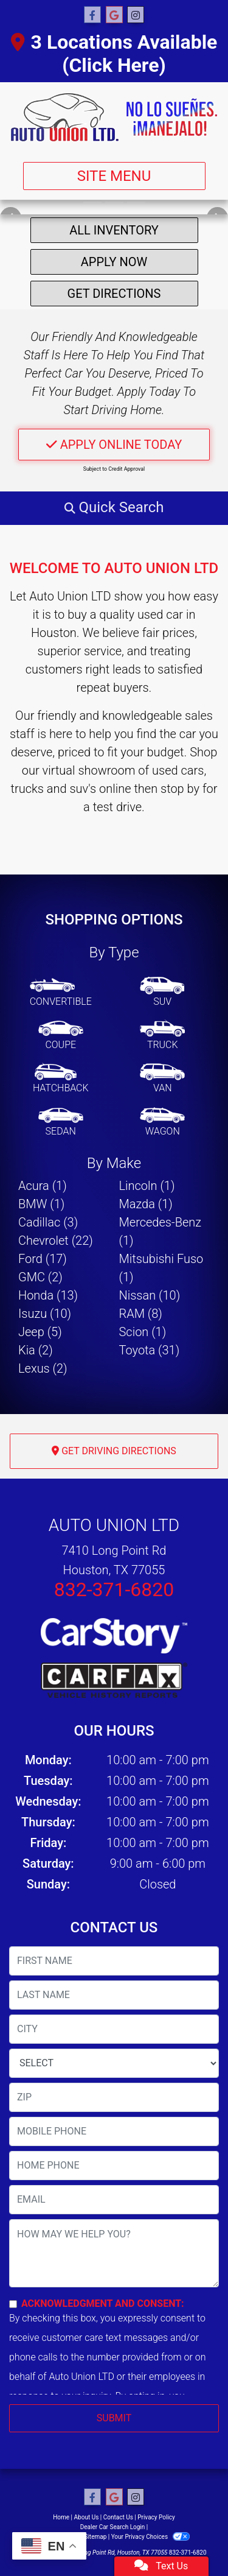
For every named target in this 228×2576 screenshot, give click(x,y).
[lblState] (114, 2063)
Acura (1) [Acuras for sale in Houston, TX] (42, 1185)
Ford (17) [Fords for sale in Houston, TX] (42, 1258)
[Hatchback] (61, 1079)
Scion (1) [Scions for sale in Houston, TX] (143, 1332)
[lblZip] (114, 2097)
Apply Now (114, 262)
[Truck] (162, 1035)
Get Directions (114, 293)
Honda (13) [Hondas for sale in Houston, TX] (48, 1295)
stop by (180, 788)
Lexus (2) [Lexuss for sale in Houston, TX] (42, 1368)
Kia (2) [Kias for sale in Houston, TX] (35, 1350)
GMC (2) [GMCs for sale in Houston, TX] (40, 1277)
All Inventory (114, 230)
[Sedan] (60, 1122)
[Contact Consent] (13, 2304)
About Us (86, 2517)
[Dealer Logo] (114, 117)
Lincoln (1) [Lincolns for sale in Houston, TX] (147, 1185)
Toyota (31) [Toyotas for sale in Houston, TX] (149, 1350)
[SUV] (162, 992)
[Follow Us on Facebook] (92, 15)
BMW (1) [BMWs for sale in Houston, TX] (41, 1204)
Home (61, 2517)
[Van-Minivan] (162, 1079)
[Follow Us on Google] (114, 15)
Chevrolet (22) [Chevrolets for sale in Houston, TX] (55, 1240)
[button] (114, 507)
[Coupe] (60, 1035)
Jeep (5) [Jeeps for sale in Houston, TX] (40, 1332)
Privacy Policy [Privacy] (156, 2517)
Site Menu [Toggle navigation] (114, 176)
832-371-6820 (114, 1589)
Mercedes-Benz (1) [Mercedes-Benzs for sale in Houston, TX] (160, 1231)
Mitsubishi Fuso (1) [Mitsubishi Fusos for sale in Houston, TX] (161, 1267)
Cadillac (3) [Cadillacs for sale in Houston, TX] (48, 1222)
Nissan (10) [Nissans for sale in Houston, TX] (150, 1295)
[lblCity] (114, 2029)
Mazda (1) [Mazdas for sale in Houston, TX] (146, 1204)
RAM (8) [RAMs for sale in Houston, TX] (140, 1313)
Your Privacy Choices (150, 2536)
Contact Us (118, 2517)
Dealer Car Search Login (112, 2527)
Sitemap (95, 2536)
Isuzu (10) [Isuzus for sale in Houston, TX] (44, 1313)
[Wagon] (162, 1122)
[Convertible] (61, 992)
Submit (114, 2418)
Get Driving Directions (114, 1451)
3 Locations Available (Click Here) (114, 53)
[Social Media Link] (135, 15)
